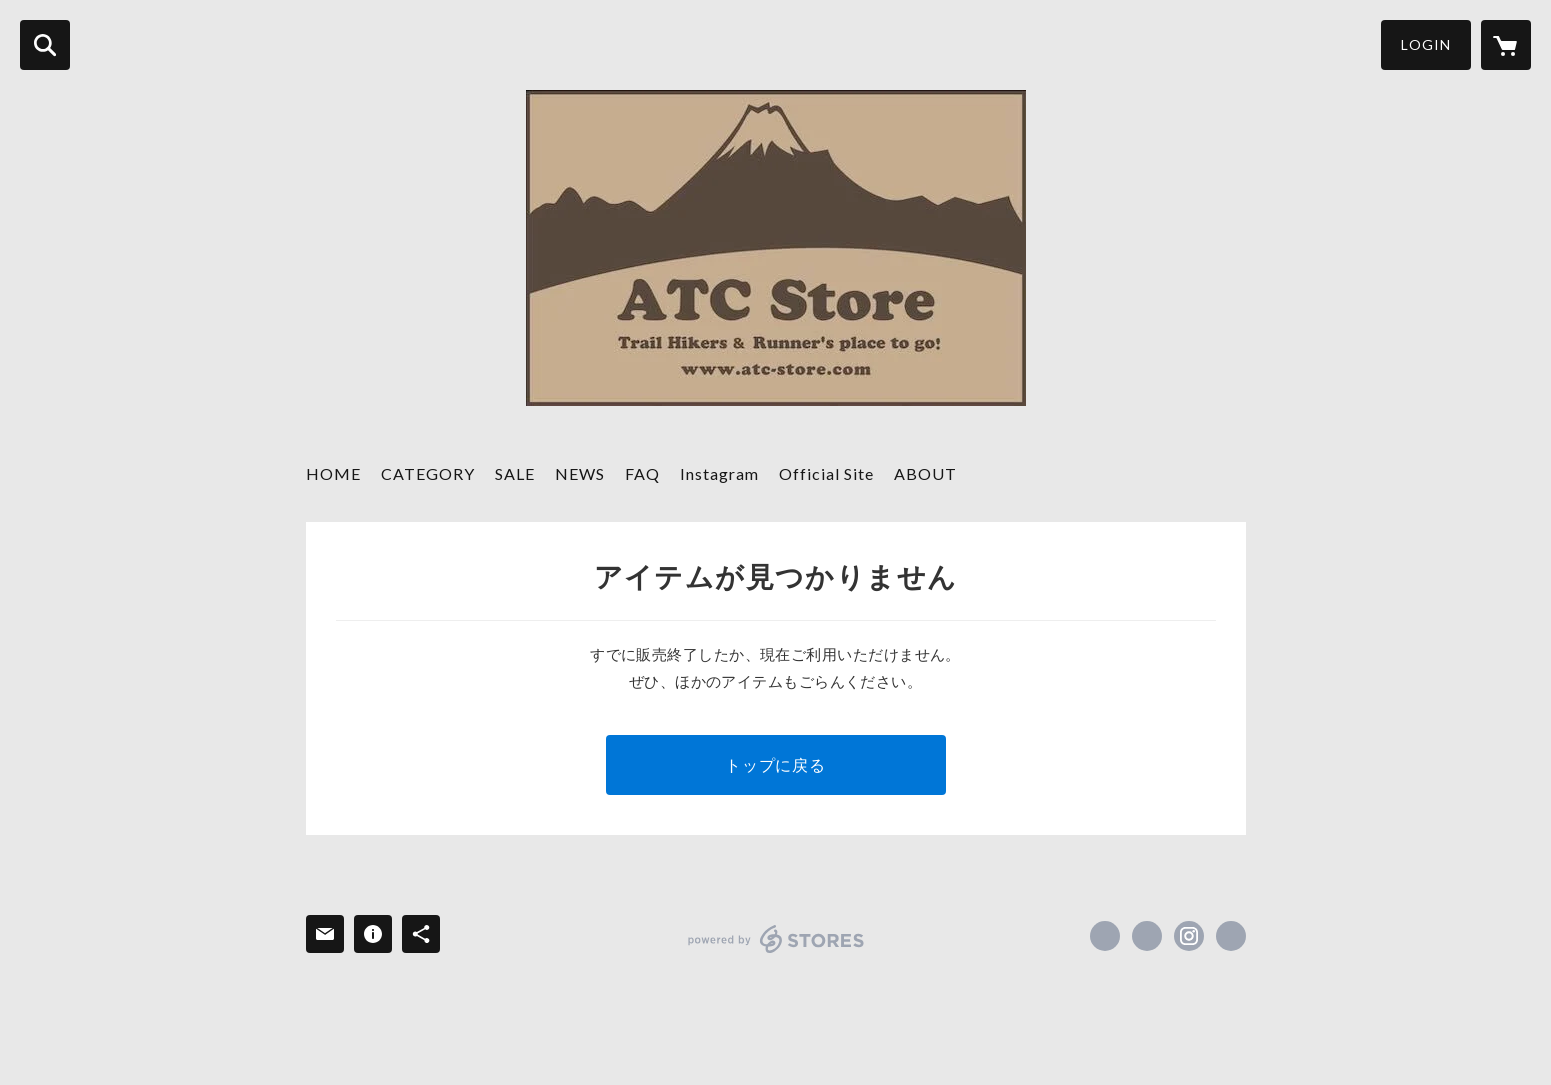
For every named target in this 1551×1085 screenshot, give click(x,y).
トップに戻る (775, 764)
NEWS (580, 473)
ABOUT (925, 473)
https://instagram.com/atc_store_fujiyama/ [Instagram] (1189, 936)
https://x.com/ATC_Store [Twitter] (1147, 936)
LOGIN (1426, 44)
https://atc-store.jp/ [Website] (1231, 936)
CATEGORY (428, 473)
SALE (515, 473)
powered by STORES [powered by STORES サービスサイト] (776, 939)
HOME (333, 473)
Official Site (826, 473)
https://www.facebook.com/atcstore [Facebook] (1105, 936)
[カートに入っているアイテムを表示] (1506, 45)
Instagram (719, 473)
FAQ (642, 473)
